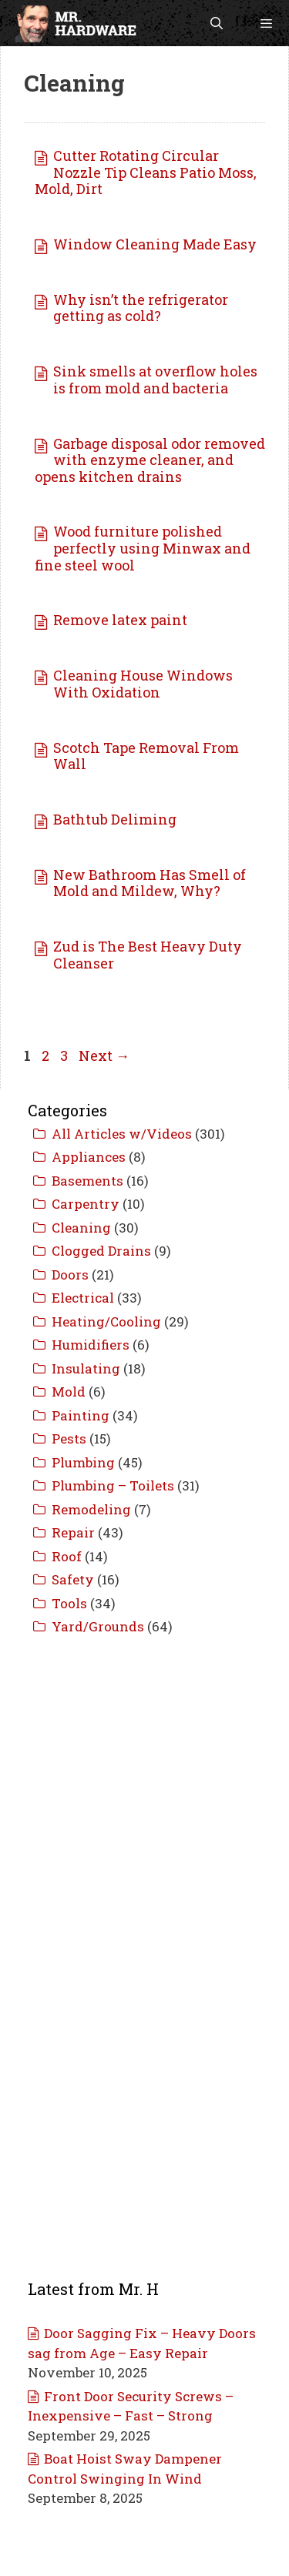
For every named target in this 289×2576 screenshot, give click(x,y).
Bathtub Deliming (114, 819)
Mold (69, 1391)
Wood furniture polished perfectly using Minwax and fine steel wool (142, 548)
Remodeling (91, 1509)
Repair (73, 1532)
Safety (73, 1579)
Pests (69, 1438)
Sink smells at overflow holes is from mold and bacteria (155, 379)
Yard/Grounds (98, 1626)
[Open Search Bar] (217, 23)
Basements (87, 1180)
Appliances (89, 1157)
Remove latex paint (120, 620)
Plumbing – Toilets (113, 1485)
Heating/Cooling (106, 1321)
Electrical (83, 1297)
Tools (69, 1603)
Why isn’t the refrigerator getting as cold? (140, 308)
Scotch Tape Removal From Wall (146, 756)
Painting (80, 1415)
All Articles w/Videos (122, 1133)
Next (104, 1055)
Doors (70, 1274)
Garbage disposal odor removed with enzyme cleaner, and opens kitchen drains (150, 460)
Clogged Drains (101, 1251)
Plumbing (83, 1462)
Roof (67, 1556)
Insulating (86, 1368)
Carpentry (85, 1204)
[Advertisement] (144, 1803)
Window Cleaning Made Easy (155, 244)
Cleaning (81, 1227)
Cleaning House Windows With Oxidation (143, 683)
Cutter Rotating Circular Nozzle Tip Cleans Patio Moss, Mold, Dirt (146, 172)
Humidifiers (90, 1344)
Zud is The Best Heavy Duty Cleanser (147, 954)
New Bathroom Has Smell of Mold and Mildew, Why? (149, 883)
